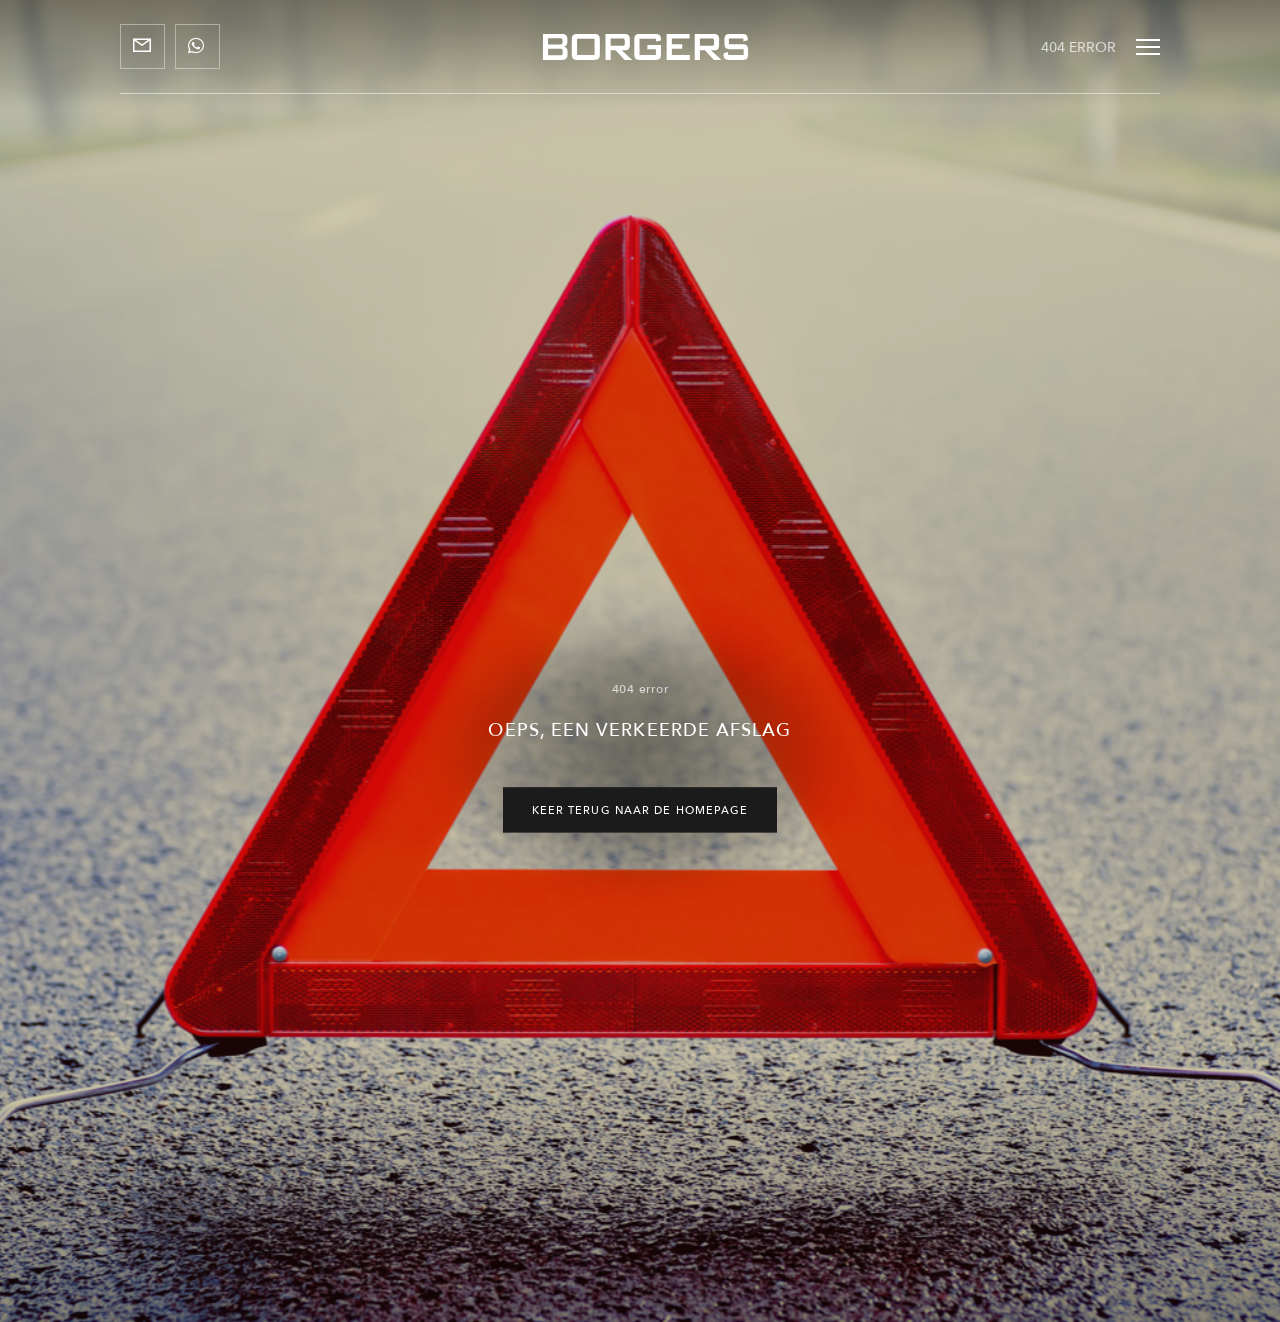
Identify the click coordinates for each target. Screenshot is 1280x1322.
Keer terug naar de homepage (640, 810)
